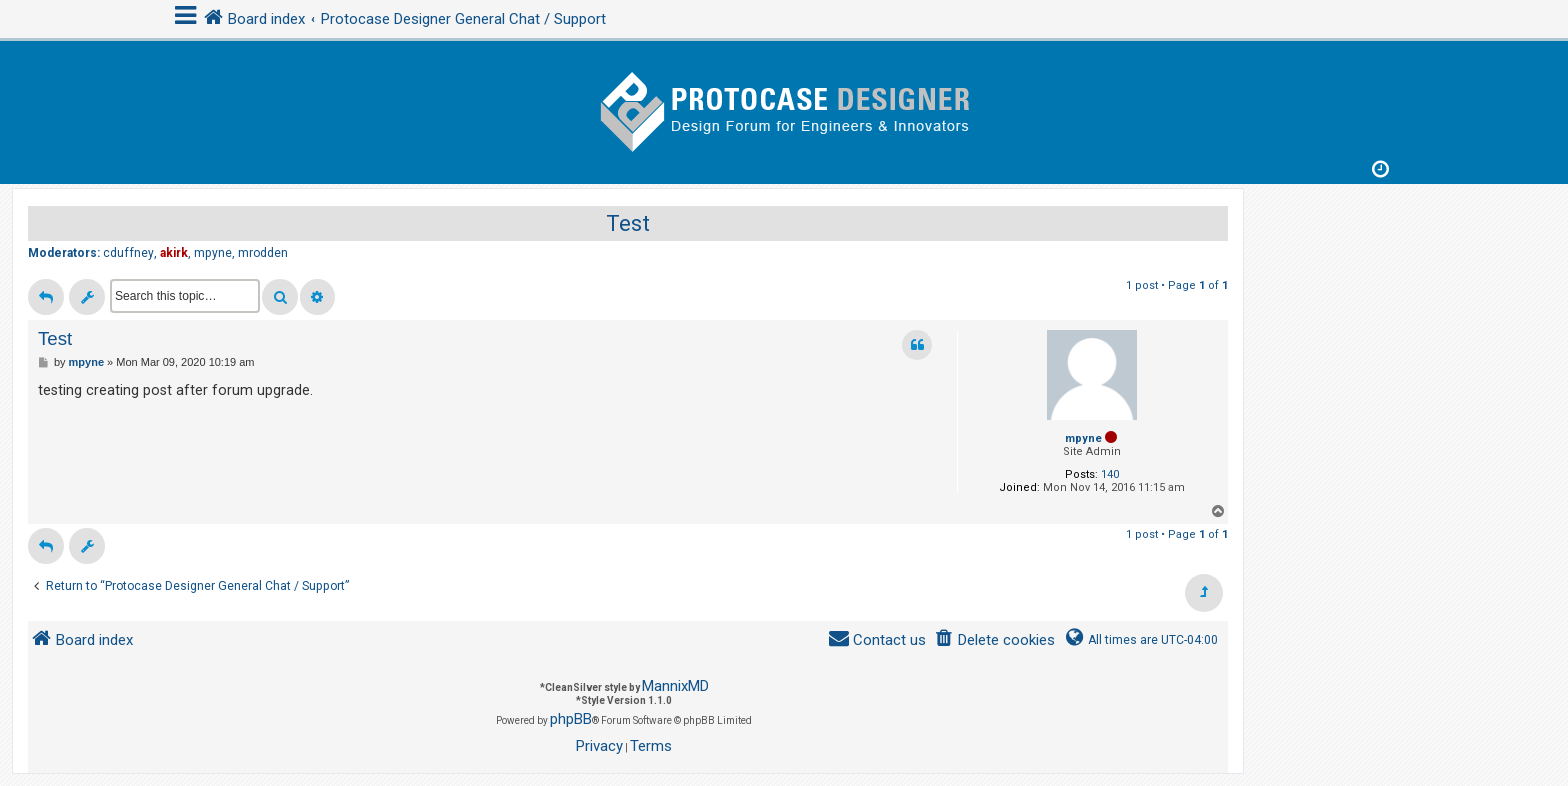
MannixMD (675, 686)
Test (628, 223)
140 (1110, 474)
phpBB (571, 719)
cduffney (128, 253)
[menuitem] (994, 640)
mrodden (263, 253)
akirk (174, 253)
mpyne (213, 253)
